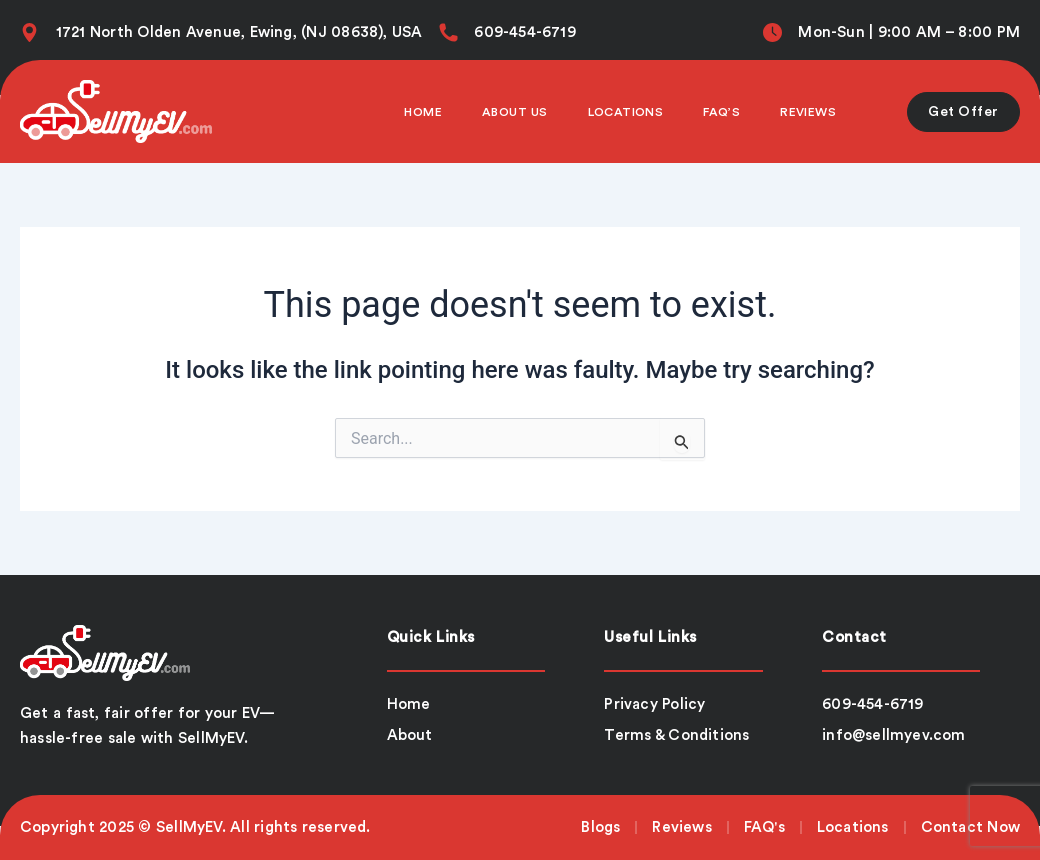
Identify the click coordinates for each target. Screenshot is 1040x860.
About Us (515, 112)
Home (423, 112)
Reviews (808, 112)
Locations (626, 112)
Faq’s (721, 112)
